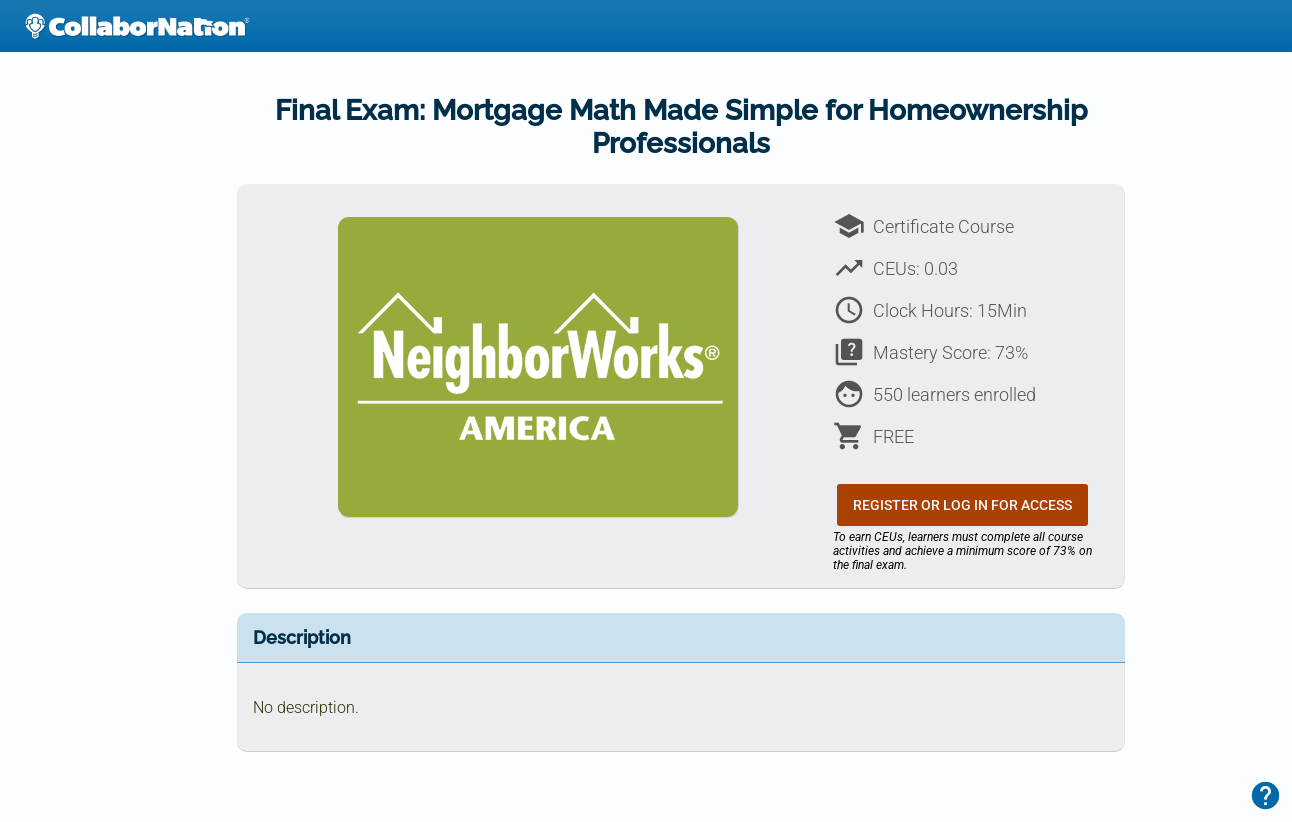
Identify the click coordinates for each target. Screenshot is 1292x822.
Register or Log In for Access (962, 505)
